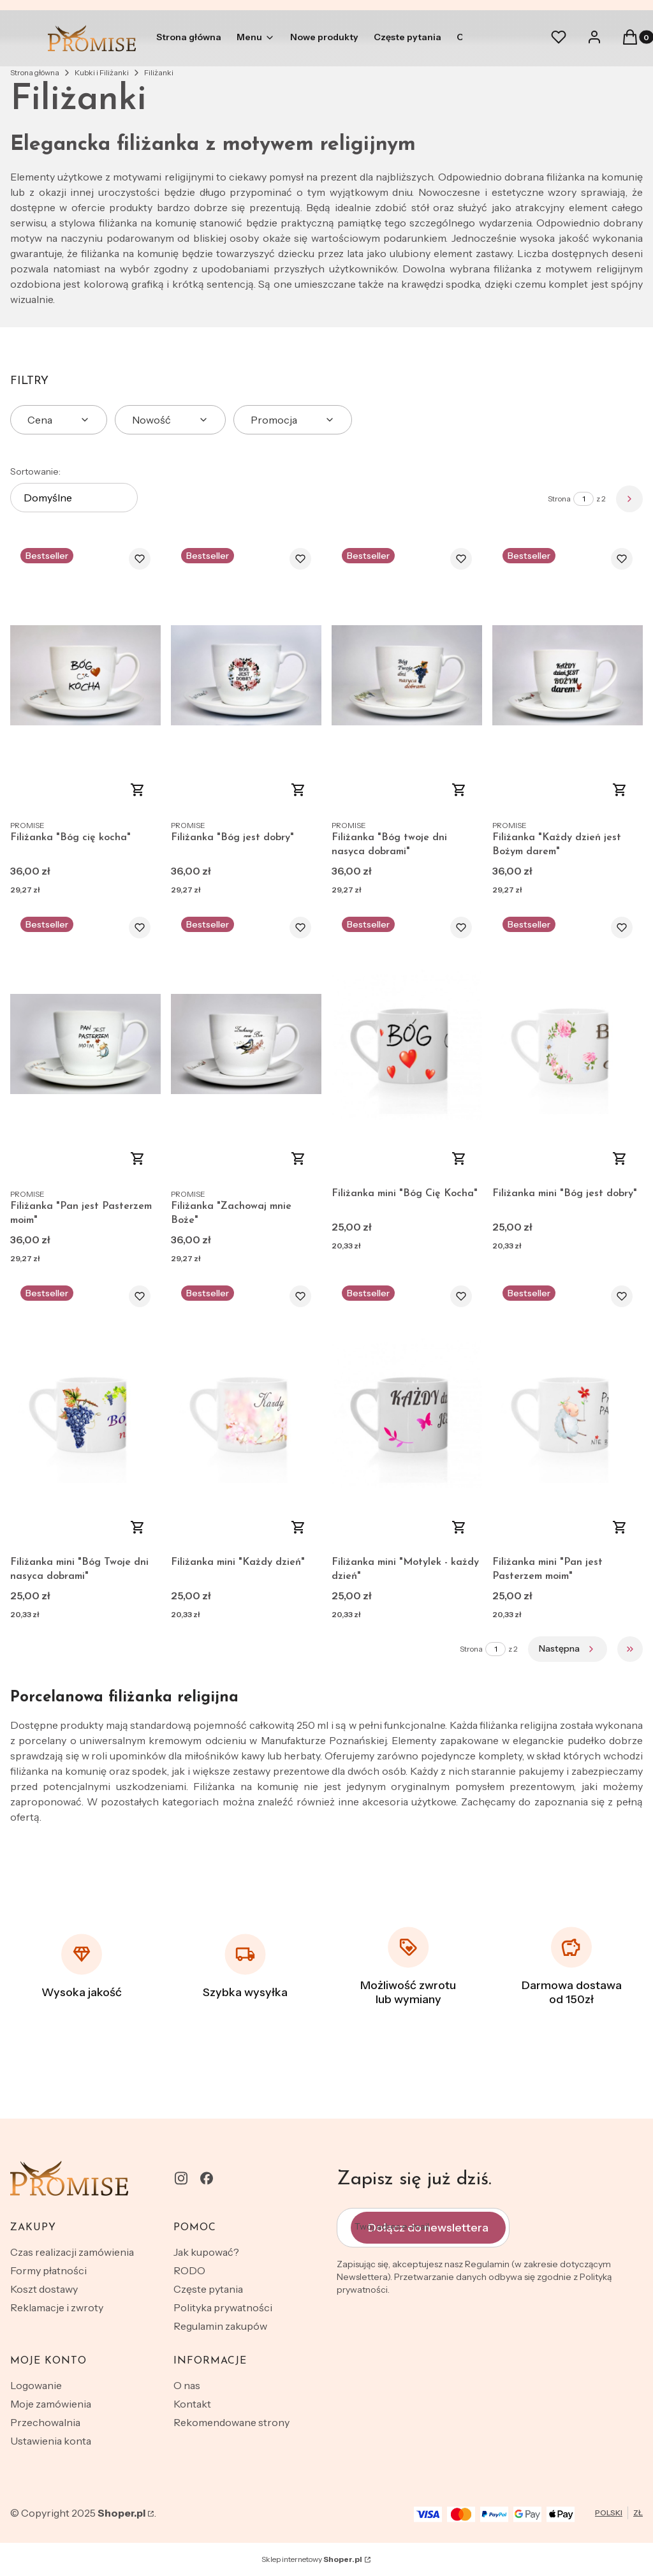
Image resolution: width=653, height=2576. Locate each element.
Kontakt (192, 2403)
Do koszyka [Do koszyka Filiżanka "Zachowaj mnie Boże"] (298, 1158)
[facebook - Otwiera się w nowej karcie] (206, 2178)
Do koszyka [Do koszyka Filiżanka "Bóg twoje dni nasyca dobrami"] (459, 790)
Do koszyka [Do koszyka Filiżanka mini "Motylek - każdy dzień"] (459, 1527)
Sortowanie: (35, 471)
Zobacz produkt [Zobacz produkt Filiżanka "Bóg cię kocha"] (137, 790)
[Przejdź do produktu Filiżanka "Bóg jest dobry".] (246, 675)
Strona (559, 498)
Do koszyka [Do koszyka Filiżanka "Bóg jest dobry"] (298, 790)
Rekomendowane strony (231, 2422)
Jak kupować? (206, 2252)
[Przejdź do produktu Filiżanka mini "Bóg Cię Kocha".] (407, 1044)
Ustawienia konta (50, 2440)
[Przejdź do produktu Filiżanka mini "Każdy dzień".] (246, 1412)
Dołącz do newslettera (428, 2228)
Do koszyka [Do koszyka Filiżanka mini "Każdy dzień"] (298, 1527)
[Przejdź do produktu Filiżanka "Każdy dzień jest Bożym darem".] (567, 675)
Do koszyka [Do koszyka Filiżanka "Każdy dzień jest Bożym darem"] (620, 790)
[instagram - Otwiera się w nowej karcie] (181, 2178)
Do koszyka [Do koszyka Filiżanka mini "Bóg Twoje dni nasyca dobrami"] (137, 1527)
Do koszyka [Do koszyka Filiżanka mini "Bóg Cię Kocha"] (459, 1158)
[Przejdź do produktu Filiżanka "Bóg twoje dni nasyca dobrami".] (407, 675)
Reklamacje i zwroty (56, 2307)
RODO (189, 2270)
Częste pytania (208, 2289)
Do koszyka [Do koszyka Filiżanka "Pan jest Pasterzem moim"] (137, 1158)
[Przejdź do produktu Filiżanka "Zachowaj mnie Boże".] (246, 1044)
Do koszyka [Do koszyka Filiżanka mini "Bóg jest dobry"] (620, 1158)
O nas (186, 2385)
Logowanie (36, 2385)
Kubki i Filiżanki (102, 72)
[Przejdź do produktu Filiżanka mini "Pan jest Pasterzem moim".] (567, 1412)
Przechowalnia (45, 2422)
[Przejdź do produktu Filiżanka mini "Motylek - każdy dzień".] (407, 1412)
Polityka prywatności (222, 2307)
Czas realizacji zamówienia (72, 2252)
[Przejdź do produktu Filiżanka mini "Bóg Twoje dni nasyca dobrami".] (85, 1412)
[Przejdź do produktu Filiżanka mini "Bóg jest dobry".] (567, 1044)
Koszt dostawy (44, 2289)
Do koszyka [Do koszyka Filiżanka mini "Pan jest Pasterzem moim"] (620, 1527)
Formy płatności (48, 2270)
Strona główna (34, 72)
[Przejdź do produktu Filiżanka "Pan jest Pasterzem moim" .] (85, 1044)
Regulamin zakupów (220, 2326)
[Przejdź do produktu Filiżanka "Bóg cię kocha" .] (85, 675)
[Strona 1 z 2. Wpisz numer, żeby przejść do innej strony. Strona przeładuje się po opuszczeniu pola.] (583, 499)
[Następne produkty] (567, 1649)
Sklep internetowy (311, 2559)
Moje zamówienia (50, 2403)
